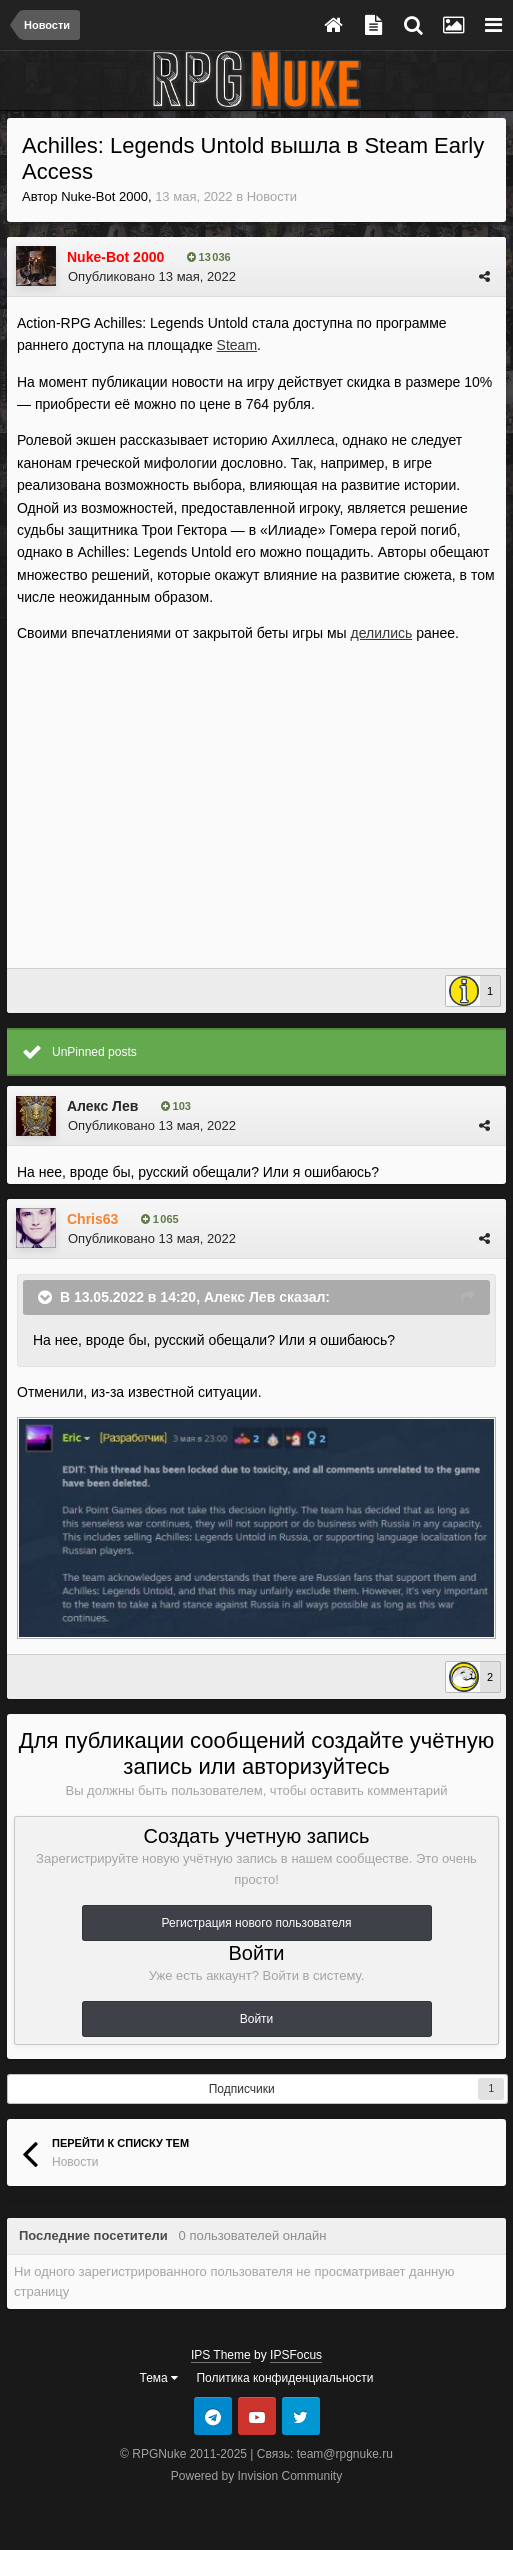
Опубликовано (152, 276)
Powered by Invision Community (256, 2476)
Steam (237, 345)
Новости (272, 196)
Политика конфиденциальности (284, 2378)
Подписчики (242, 2089)
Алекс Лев (102, 1106)
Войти (257, 2019)
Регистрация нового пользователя (257, 1923)
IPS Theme (221, 2355)
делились (381, 633)
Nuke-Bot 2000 (104, 196)
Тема (159, 2378)
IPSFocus (296, 2355)
